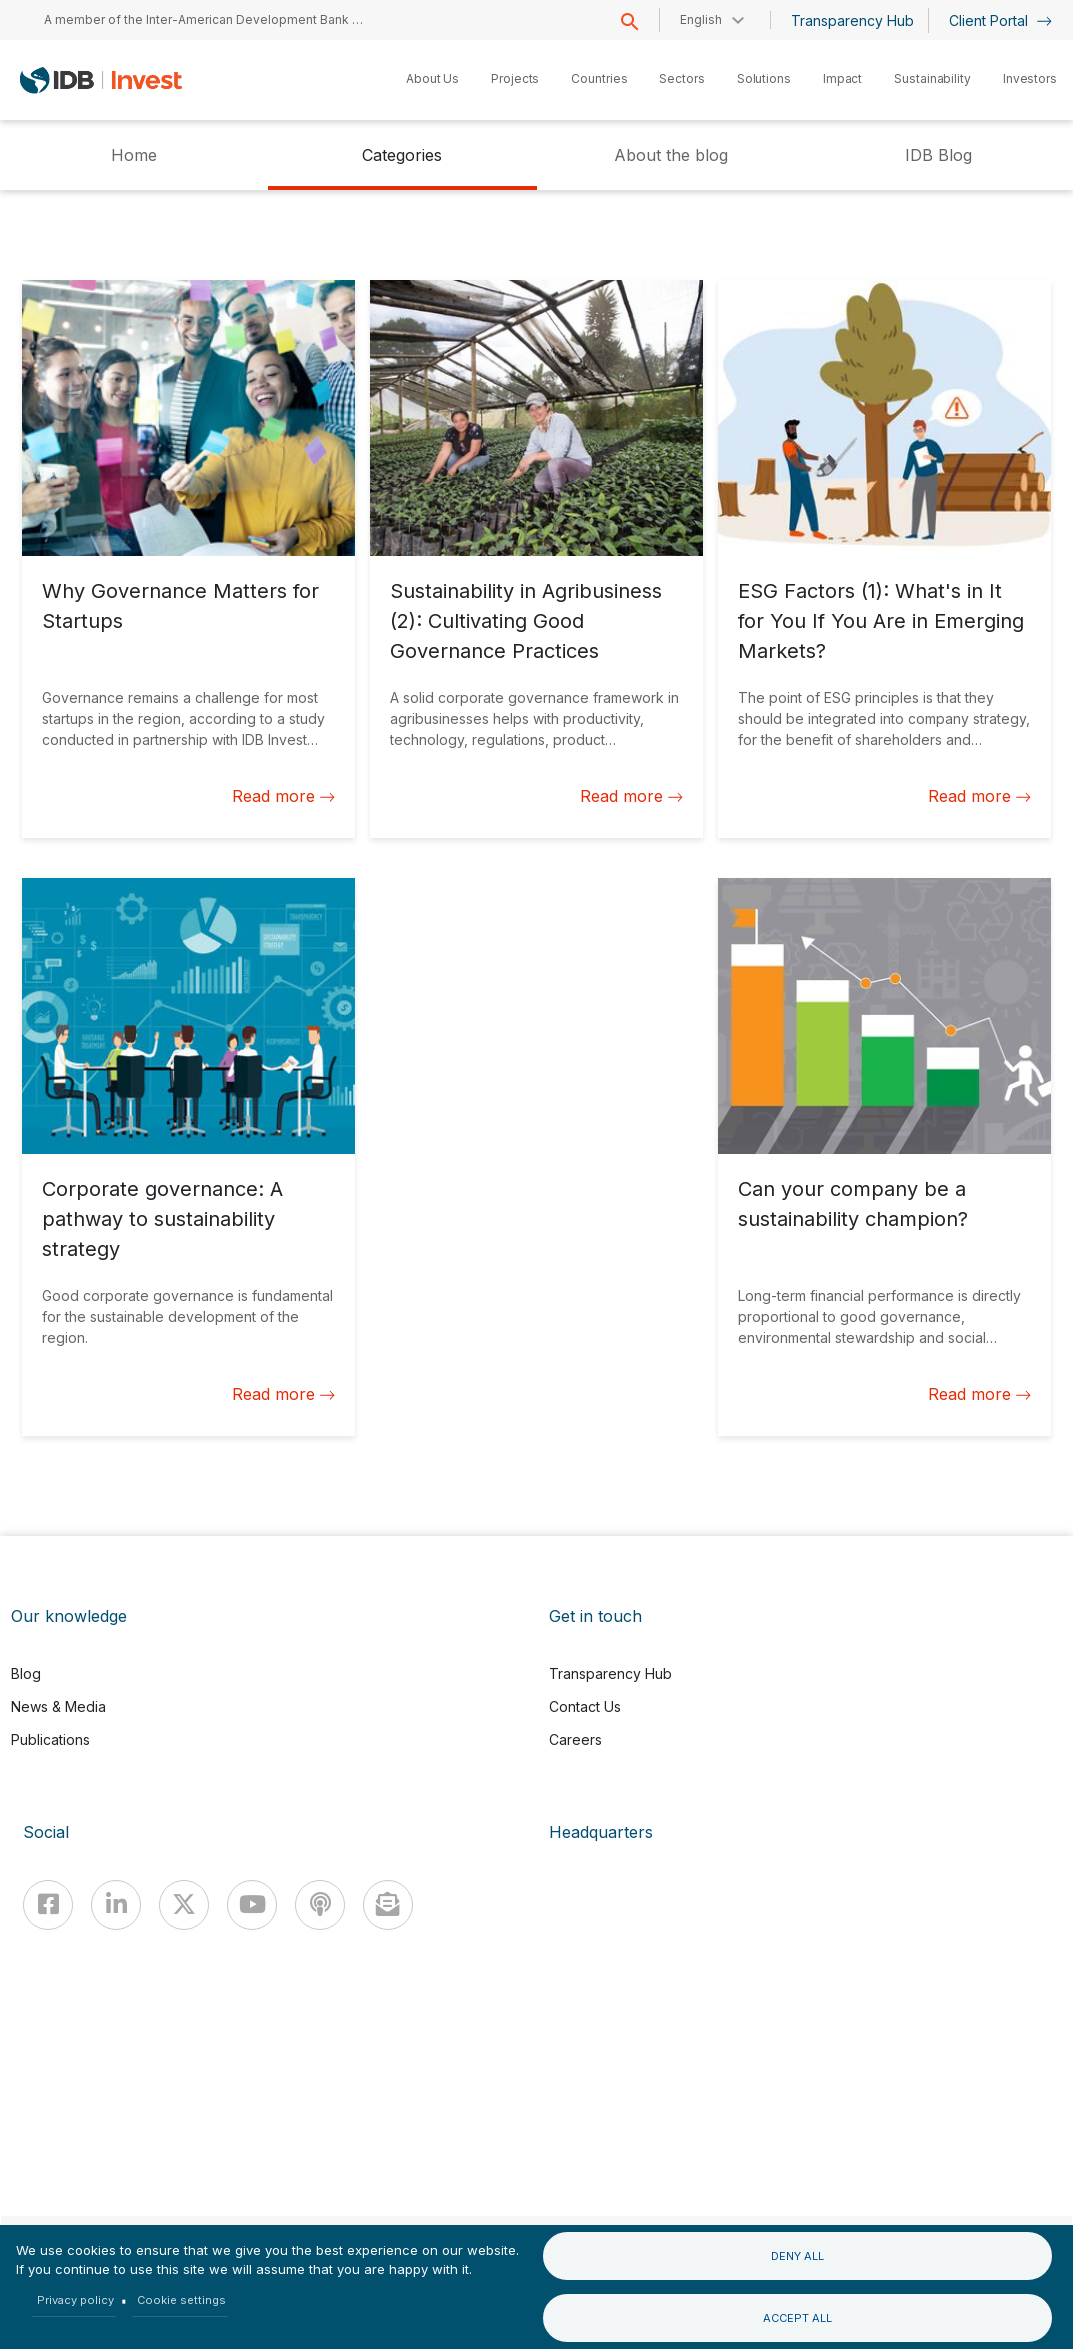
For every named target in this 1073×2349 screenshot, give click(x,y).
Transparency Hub (852, 20)
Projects (515, 78)
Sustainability (932, 78)
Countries (599, 78)
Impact (842, 78)
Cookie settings (181, 2300)
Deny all (797, 2256)
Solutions (764, 78)
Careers (575, 1739)
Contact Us (585, 1706)
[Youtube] (252, 1905)
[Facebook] (48, 1905)
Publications (50, 1739)
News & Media (58, 1706)
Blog (26, 1673)
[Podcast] (320, 1905)
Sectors (681, 78)
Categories (402, 155)
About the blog (671, 155)
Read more (283, 796)
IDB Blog (938, 155)
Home (134, 155)
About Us (432, 78)
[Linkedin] (116, 1905)
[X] (184, 1905)
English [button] (701, 19)
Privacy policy (75, 2300)
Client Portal (1000, 20)
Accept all (797, 2318)
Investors (1030, 78)
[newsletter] (388, 1905)
